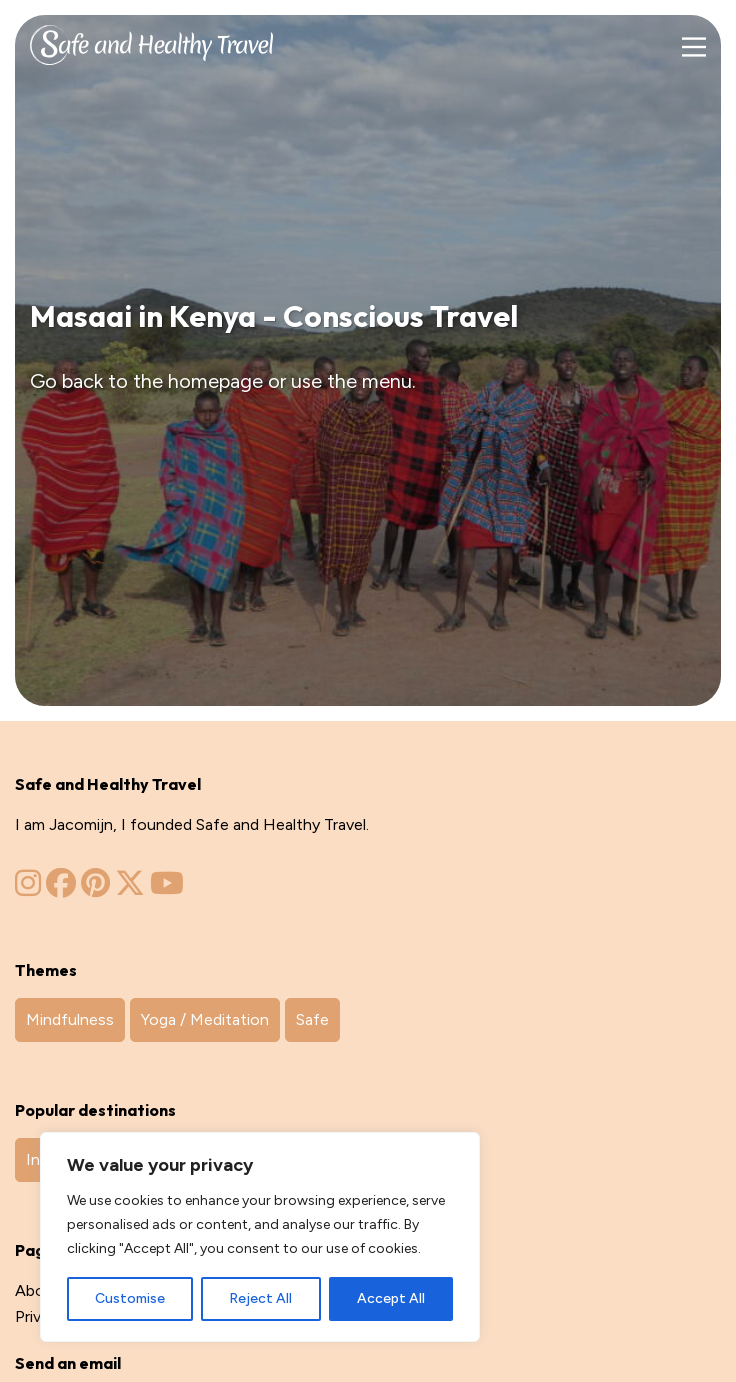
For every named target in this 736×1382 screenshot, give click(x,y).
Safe (312, 1019)
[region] (260, 1237)
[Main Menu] (693, 47)
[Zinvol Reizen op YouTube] (167, 888)
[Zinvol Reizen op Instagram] (28, 888)
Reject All (260, 1298)
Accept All (391, 1298)
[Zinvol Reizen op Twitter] (130, 888)
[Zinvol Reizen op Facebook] (61, 888)
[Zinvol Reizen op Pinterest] (95, 888)
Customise (130, 1298)
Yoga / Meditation (205, 1019)
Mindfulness (70, 1019)
